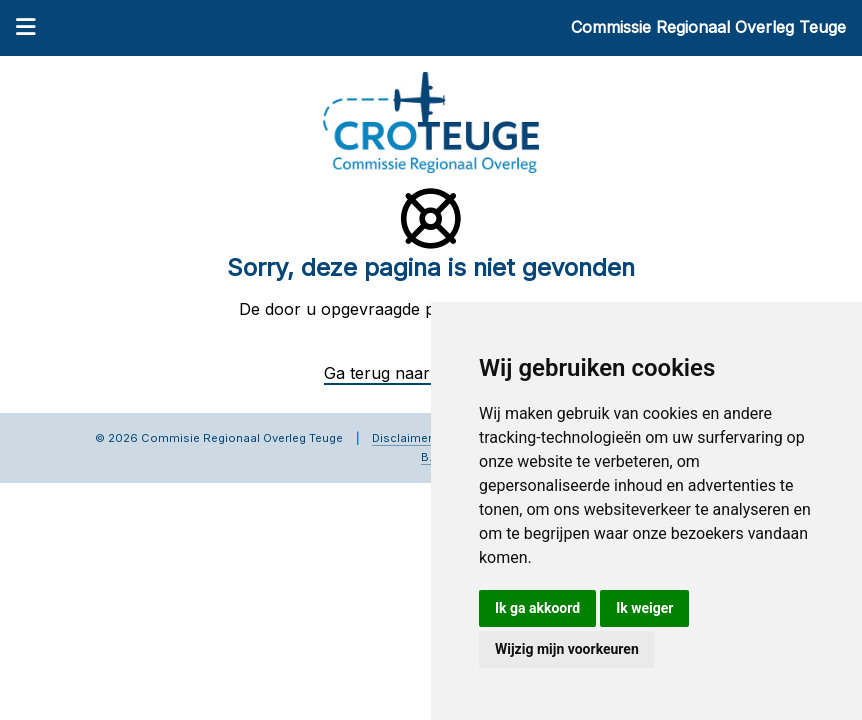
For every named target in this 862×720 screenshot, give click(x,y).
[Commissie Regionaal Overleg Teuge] (431, 121)
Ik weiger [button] (644, 608)
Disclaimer (402, 438)
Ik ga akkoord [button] (537, 608)
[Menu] (26, 29)
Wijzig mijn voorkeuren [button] (567, 649)
